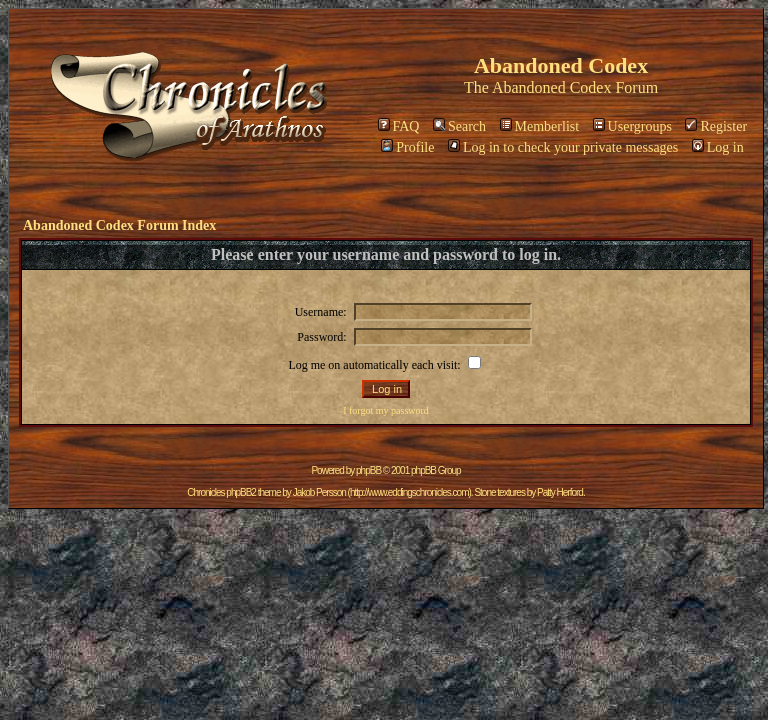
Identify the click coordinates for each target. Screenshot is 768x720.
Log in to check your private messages (563, 147)
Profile (407, 147)
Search (459, 126)
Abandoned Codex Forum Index (119, 225)
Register (716, 126)
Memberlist (540, 126)
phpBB (368, 470)
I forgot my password (386, 410)
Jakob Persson (319, 492)
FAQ (399, 126)
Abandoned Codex (552, 87)
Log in (718, 147)
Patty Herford (560, 492)
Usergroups (632, 126)
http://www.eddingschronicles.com (409, 492)
